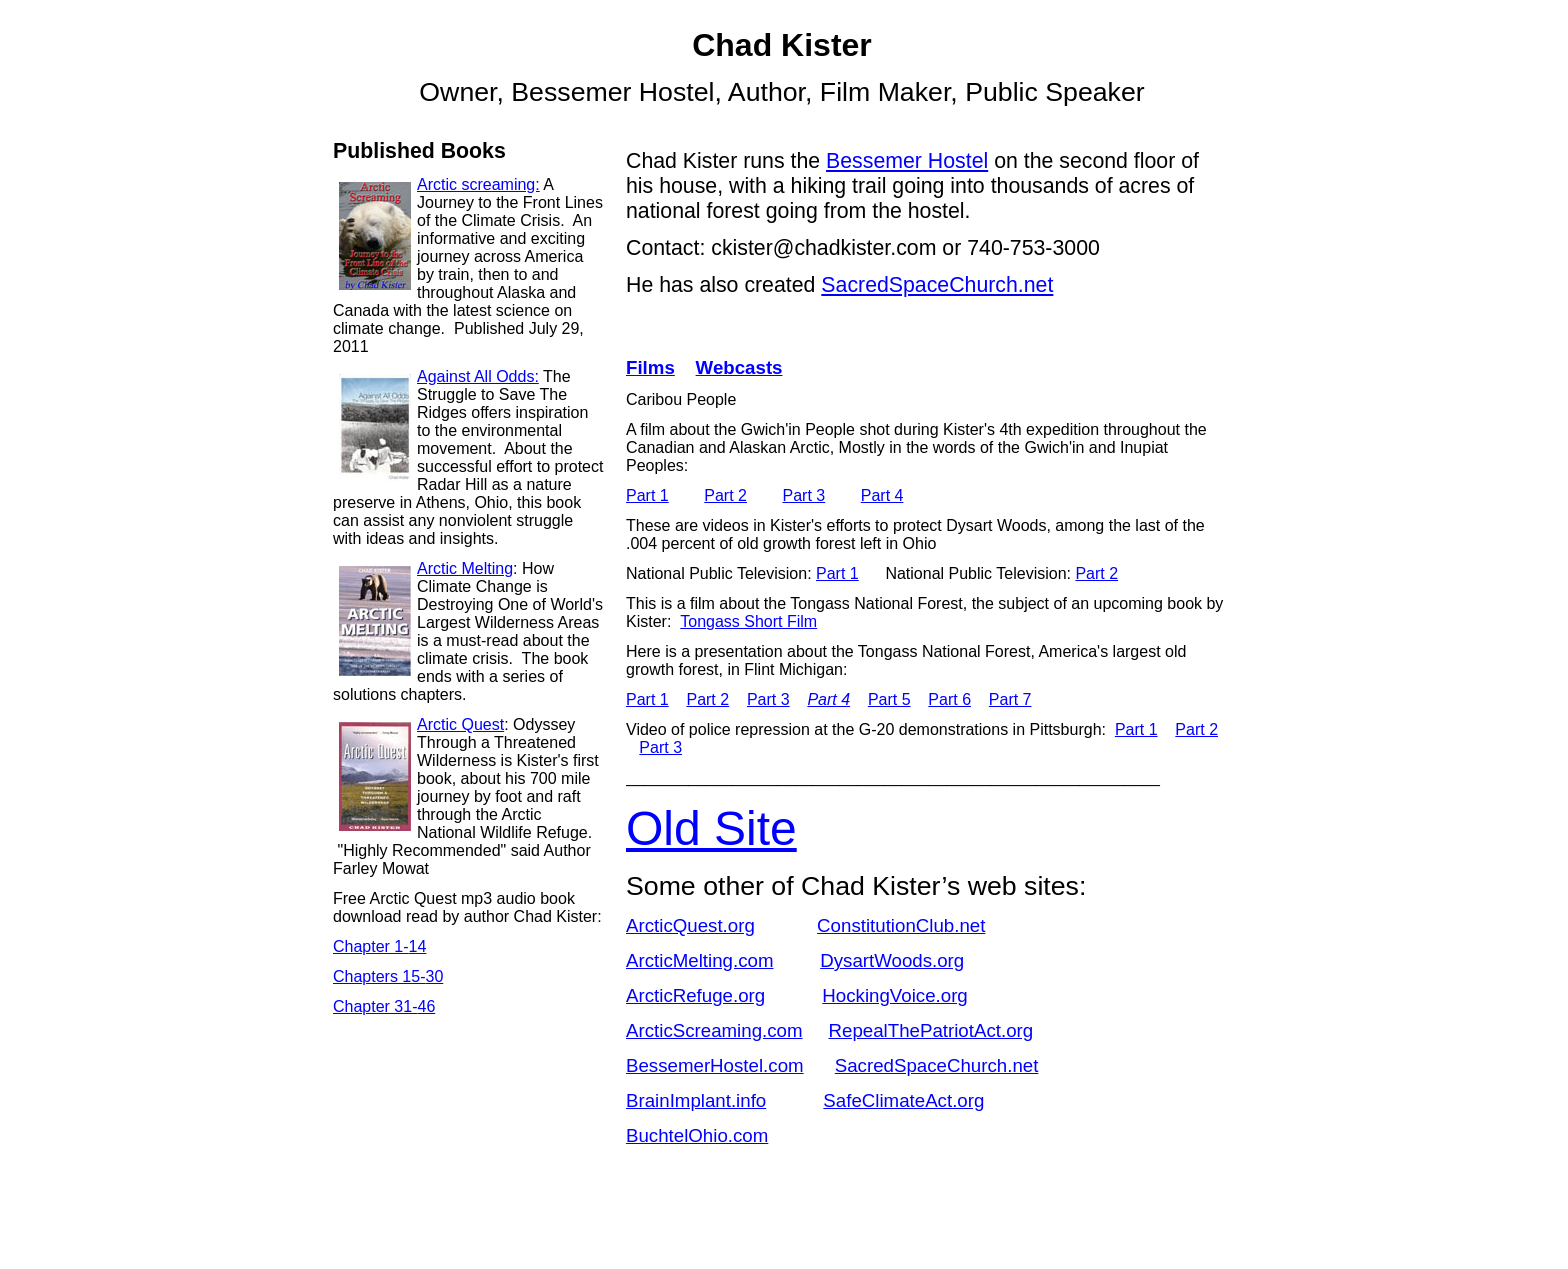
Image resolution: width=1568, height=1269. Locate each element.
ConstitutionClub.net (901, 925)
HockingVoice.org (894, 995)
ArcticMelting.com (699, 960)
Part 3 (804, 495)
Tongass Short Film (748, 621)
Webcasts (739, 367)
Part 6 (949, 699)
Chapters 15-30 (388, 976)
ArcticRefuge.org (695, 995)
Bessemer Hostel (907, 161)
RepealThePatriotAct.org (931, 1030)
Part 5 (889, 699)
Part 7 (1010, 699)
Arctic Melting (465, 568)
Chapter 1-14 (379, 946)
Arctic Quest (460, 724)
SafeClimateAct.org (903, 1100)
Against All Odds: (478, 376)
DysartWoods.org (892, 960)
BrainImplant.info (696, 1100)
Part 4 (882, 495)
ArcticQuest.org (690, 925)
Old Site (711, 828)
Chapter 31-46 (384, 1006)
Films (650, 367)
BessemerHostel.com (715, 1065)
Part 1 (647, 495)
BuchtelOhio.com (697, 1135)
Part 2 (725, 495)
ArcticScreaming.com (714, 1030)
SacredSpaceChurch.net (937, 1065)
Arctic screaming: (478, 184)
